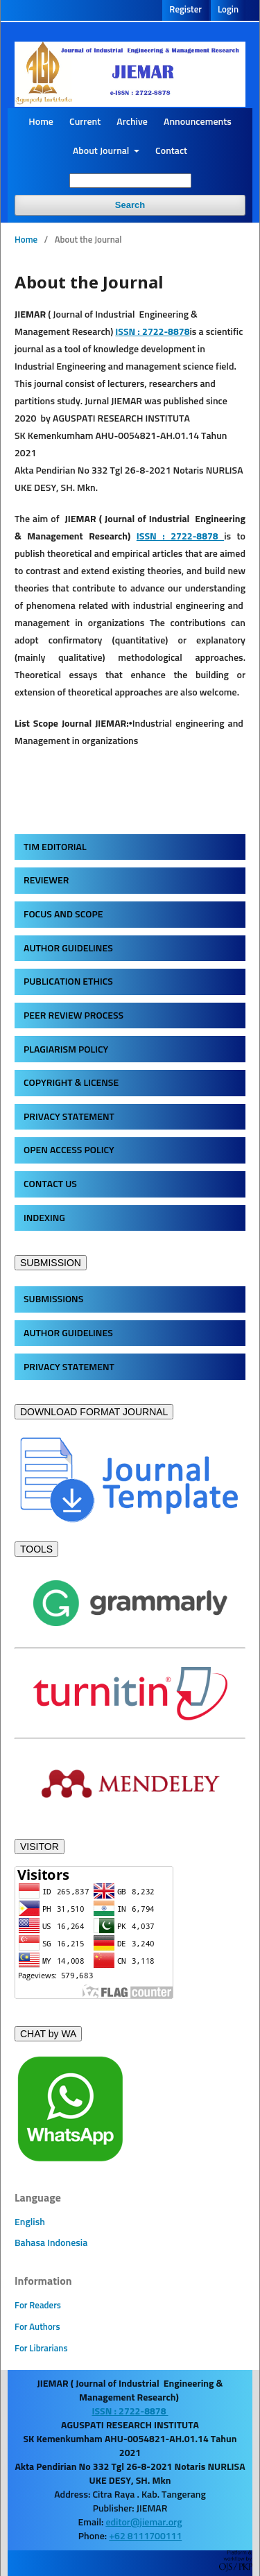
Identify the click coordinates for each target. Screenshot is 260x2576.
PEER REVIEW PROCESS (73, 1016)
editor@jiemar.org (143, 2522)
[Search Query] (130, 180)
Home (40, 122)
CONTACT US (50, 1184)
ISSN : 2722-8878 (180, 537)
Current (85, 122)
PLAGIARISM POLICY (66, 1050)
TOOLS (36, 1549)
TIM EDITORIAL (55, 847)
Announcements (198, 122)
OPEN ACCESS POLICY (69, 1150)
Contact (171, 151)
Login (228, 10)
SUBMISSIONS (53, 1299)
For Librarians (41, 2348)
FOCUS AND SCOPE (63, 914)
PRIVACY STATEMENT (69, 1117)
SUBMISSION (50, 1262)
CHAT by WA (48, 2033)
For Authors (37, 2327)
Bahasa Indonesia (51, 2243)
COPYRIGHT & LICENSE (71, 1083)
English (30, 2222)
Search (130, 205)
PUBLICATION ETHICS (68, 982)
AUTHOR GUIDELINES (68, 948)
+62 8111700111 (145, 2536)
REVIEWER (46, 880)
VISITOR (39, 1846)
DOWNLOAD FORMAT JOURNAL (94, 1411)
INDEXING (44, 1218)
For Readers (38, 2305)
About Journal (102, 151)
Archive (132, 122)
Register (185, 10)
